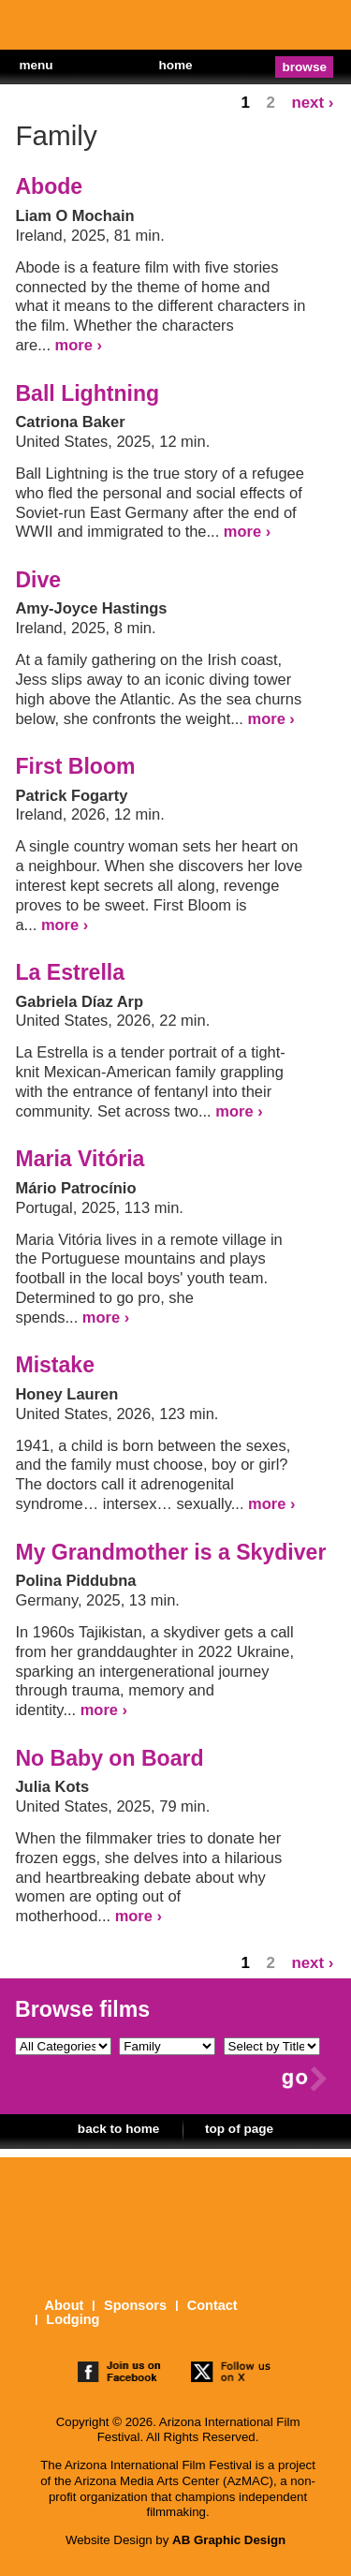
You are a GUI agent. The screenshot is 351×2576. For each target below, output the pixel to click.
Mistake (55, 1365)
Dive (38, 580)
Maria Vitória (79, 1159)
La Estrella (69, 972)
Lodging (72, 2320)
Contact (212, 2306)
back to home (119, 2129)
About (63, 2306)
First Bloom (75, 766)
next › (312, 102)
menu (35, 65)
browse (305, 67)
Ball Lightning (87, 393)
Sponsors (135, 2306)
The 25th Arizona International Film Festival (75, 28)
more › (78, 344)
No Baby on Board (109, 1758)
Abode (48, 186)
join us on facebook (119, 2374)
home (175, 65)
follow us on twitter (232, 2374)
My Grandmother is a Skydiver (170, 1552)
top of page (239, 2129)
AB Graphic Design (228, 2540)
